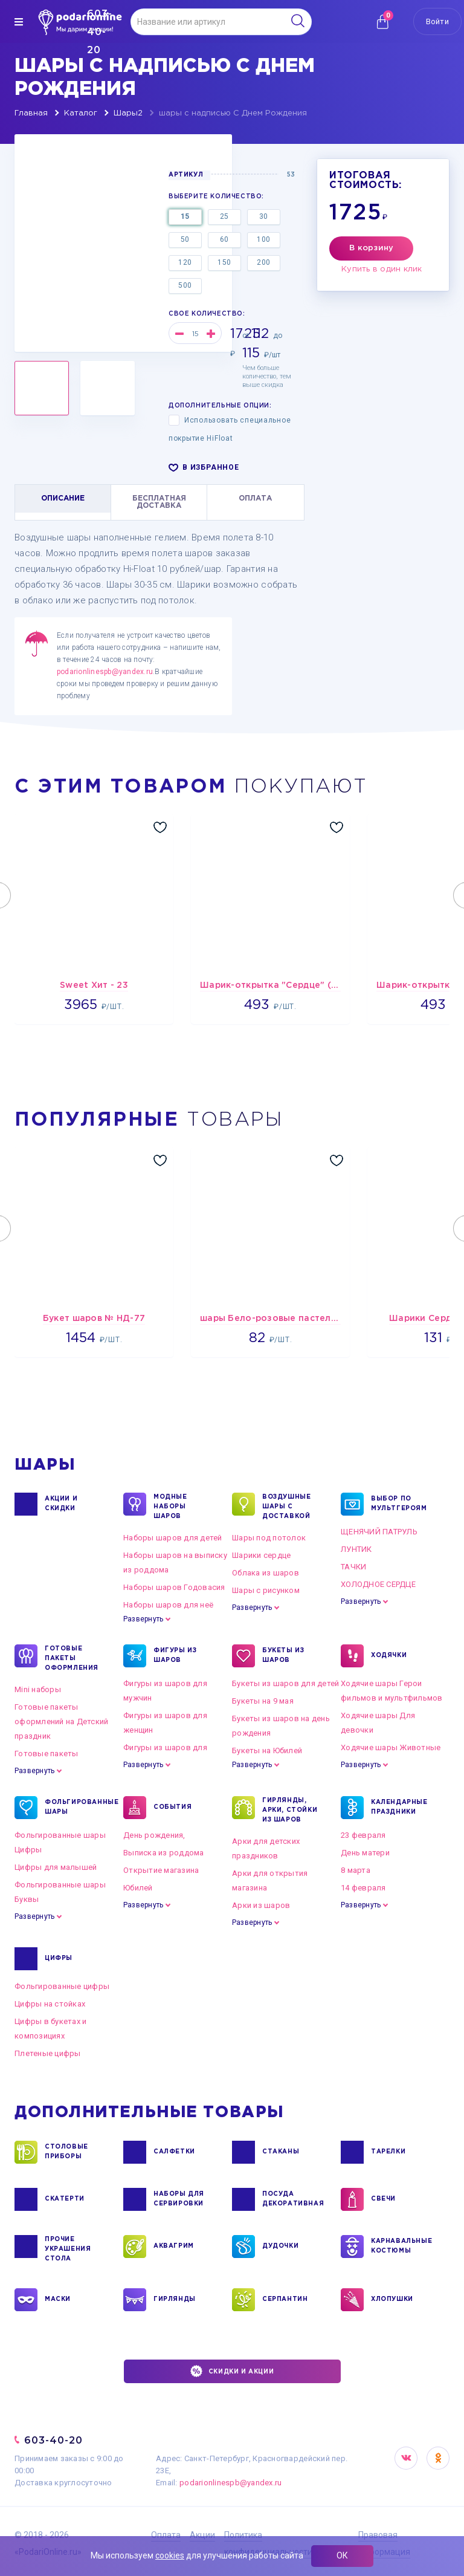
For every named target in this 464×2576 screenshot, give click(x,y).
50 (185, 239)
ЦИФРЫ (58, 1958)
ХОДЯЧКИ (389, 1655)
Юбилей (138, 1887)
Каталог (80, 113)
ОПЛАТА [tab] (255, 498)
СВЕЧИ (383, 2199)
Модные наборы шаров (170, 1506)
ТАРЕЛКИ (388, 2152)
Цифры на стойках (49, 2003)
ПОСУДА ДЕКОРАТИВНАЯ (292, 2199)
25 (224, 216)
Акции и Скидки (61, 1504)
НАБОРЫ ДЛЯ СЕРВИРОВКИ (178, 2199)
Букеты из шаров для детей (286, 1683)
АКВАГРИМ (173, 2246)
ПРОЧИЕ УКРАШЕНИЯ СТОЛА (68, 2248)
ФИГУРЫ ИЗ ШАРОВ (174, 1655)
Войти (437, 21)
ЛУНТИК (356, 1549)
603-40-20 (53, 2440)
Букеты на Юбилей (267, 1750)
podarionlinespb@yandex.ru (105, 671)
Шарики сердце (261, 1555)
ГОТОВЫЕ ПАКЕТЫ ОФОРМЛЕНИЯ (71, 1657)
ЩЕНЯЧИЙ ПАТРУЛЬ (379, 1531)
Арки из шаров (261, 1905)
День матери (365, 1852)
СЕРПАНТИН (285, 2299)
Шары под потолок (269, 1537)
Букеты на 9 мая (263, 1700)
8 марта (355, 1870)
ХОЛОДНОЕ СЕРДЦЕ (378, 1584)
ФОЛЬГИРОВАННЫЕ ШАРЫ (75, 1807)
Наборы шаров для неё (168, 1604)
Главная (31, 113)
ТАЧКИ (353, 1566)
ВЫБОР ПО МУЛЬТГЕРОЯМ (399, 1504)
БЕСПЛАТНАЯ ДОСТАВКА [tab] (159, 502)
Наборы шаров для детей (172, 1537)
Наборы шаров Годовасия (174, 1587)
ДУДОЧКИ (280, 2246)
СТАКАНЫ (280, 2152)
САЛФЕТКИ (174, 2152)
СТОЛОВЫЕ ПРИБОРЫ (66, 2152)
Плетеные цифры (47, 2053)
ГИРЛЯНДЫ (174, 2299)
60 (224, 239)
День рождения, (154, 1835)
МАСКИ (58, 2299)
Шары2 (128, 113)
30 (263, 216)
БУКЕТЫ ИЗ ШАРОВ (283, 1655)
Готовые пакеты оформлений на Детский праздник (61, 1721)
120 (185, 262)
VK (406, 2458)
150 (224, 262)
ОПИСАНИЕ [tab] (63, 498)
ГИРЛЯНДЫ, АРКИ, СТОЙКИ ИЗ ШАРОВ (289, 1809)
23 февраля (363, 1835)
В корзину (371, 248)
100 (264, 239)
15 (185, 216)
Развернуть (143, 1619)
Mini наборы (37, 1689)
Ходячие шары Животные (390, 1747)
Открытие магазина (161, 1870)
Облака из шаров (265, 1572)
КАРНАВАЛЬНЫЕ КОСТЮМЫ (401, 2246)
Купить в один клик (381, 269)
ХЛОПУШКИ (392, 2299)
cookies (169, 2555)
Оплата (166, 2535)
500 (185, 285)
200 (264, 262)
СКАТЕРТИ (65, 2199)
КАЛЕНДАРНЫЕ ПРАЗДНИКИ (399, 1807)
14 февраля (363, 1887)
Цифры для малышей (55, 1867)
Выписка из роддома (163, 1852)
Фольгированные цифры (61, 1986)
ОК (342, 2555)
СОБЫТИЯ (172, 1807)
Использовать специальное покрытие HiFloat (230, 429)
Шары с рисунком (266, 1590)
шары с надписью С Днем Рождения (233, 113)
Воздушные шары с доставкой (286, 1506)
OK (438, 2458)
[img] (18, 22)
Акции (202, 2535)
